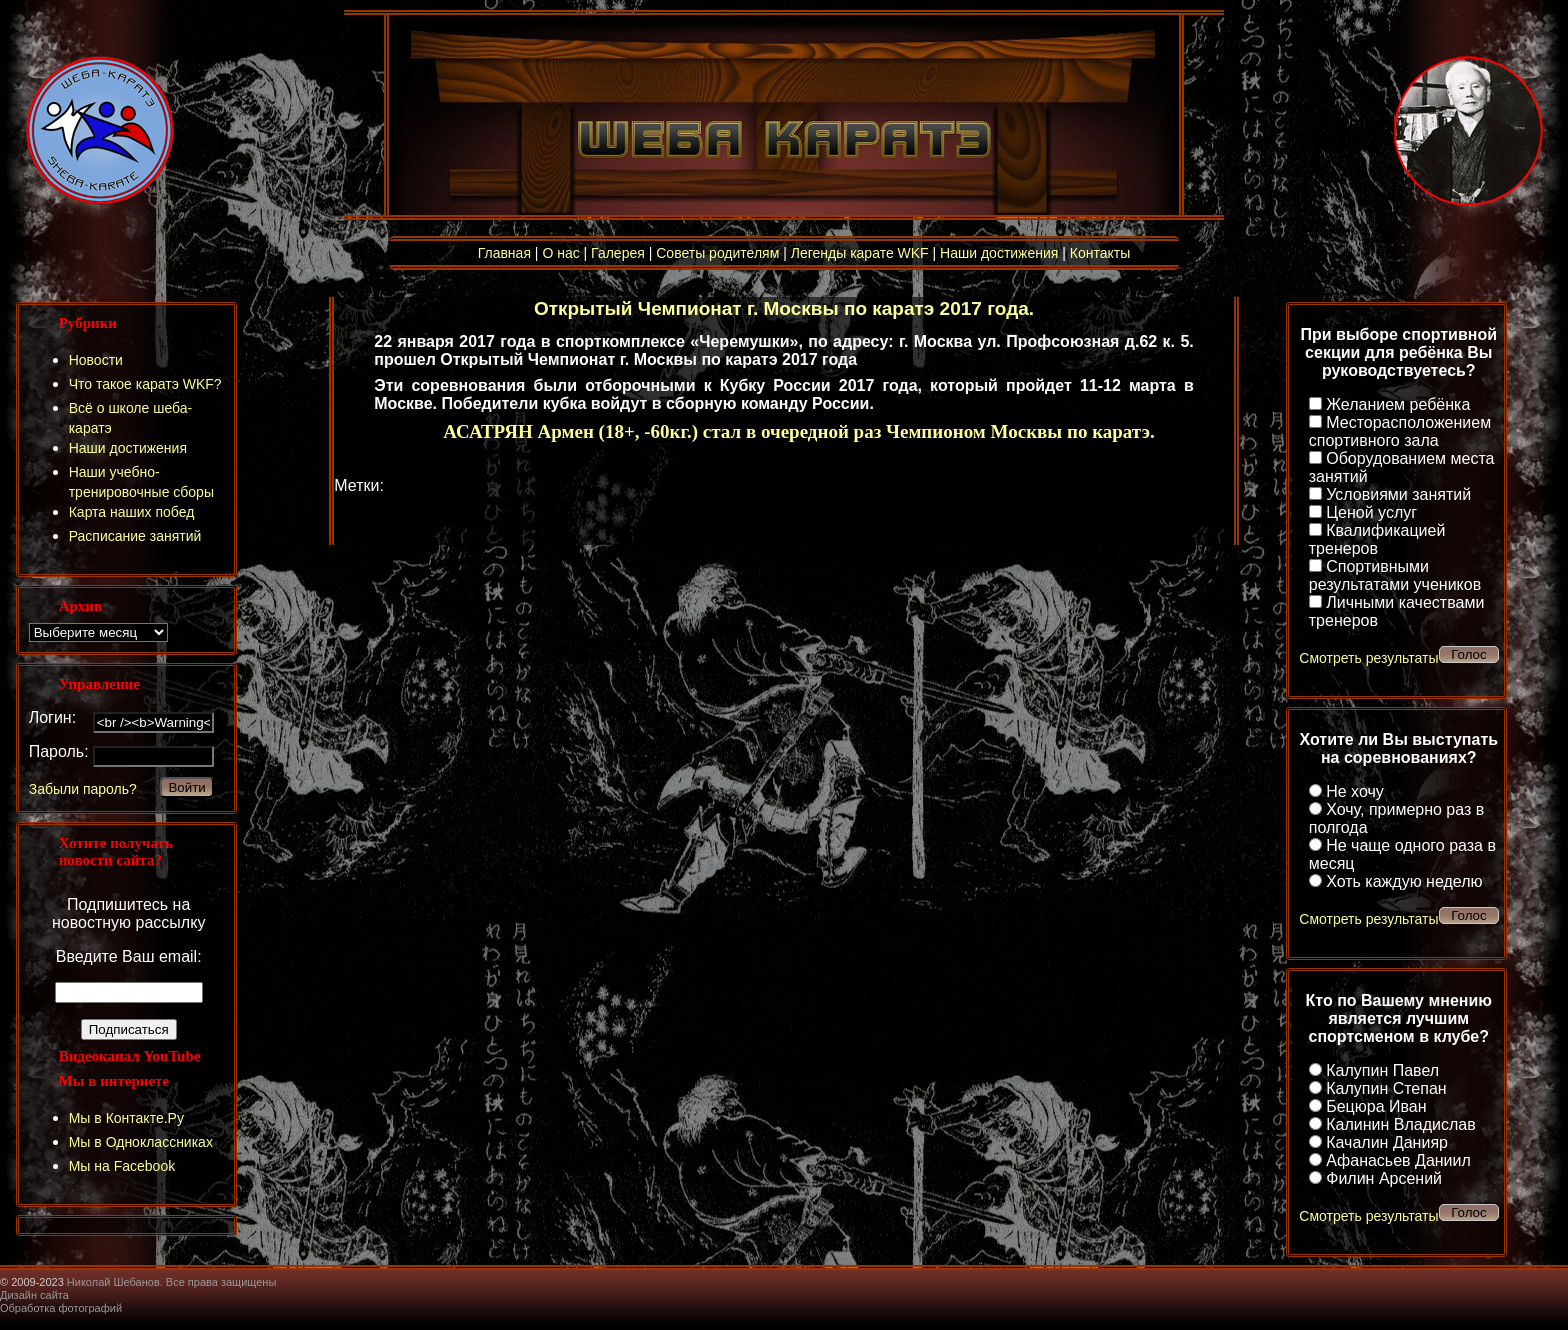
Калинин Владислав (1400, 1124)
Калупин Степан (1386, 1088)
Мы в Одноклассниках (141, 1142)
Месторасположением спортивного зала (1400, 431)
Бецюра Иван (1376, 1106)
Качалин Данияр (1387, 1142)
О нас (560, 253)
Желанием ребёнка (1398, 404)
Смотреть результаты (1368, 658)
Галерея (618, 253)
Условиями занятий (1398, 494)
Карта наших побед (132, 512)
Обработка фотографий (61, 1308)
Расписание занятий (135, 536)
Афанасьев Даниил (1398, 1160)
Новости (96, 360)
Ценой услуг (1371, 512)
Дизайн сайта (34, 1295)
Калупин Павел (1382, 1070)
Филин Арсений (1384, 1178)
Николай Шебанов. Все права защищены (172, 1282)
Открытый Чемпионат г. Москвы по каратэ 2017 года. (784, 308)
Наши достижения (999, 253)
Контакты (1100, 253)
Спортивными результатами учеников (1395, 575)
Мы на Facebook (122, 1166)
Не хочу (1355, 791)
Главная (504, 253)
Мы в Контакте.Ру (126, 1118)
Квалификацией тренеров (1377, 539)
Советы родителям (717, 253)
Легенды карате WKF (860, 253)
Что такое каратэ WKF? (145, 384)
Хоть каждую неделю (1404, 881)
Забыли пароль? (83, 789)
